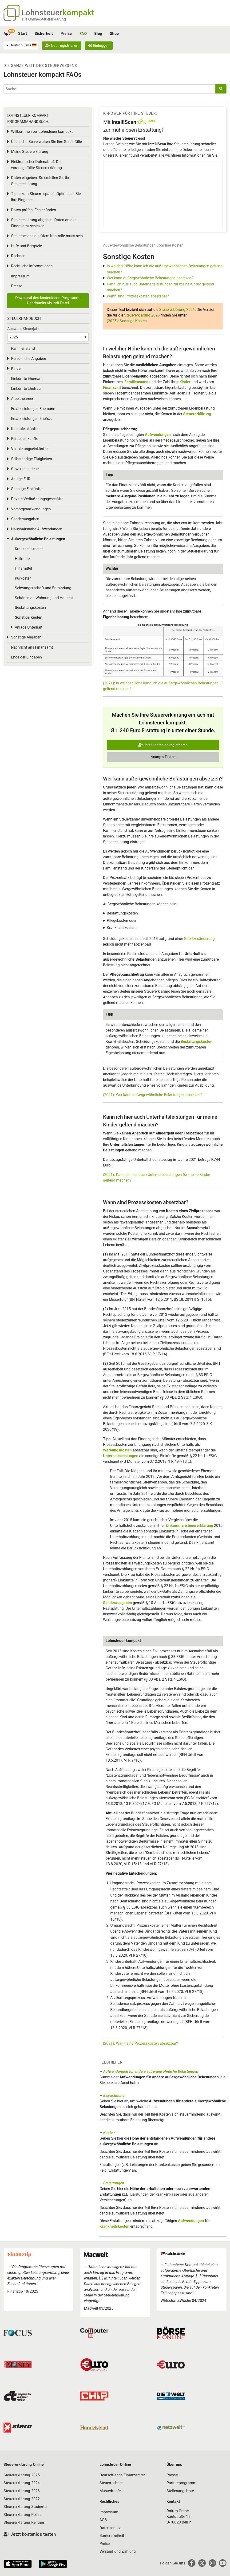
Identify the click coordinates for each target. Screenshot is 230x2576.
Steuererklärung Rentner (24, 2522)
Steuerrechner (111, 2483)
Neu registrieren (61, 45)
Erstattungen (113, 2183)
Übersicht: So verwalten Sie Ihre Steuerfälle (46, 141)
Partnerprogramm (181, 2483)
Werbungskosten (117, 1450)
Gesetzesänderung (199, 938)
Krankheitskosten (114, 2226)
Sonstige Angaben (26, 637)
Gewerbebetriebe (25, 469)
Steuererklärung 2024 (22, 2483)
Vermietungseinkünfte (29, 449)
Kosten (109, 2132)
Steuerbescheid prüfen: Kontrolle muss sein (47, 236)
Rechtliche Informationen (32, 266)
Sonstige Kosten (169, 245)
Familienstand (136, 382)
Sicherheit (44, 33)
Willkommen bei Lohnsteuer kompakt (42, 131)
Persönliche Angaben (28, 358)
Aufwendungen (158, 434)
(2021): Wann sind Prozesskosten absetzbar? (140, 2043)
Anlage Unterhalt (28, 627)
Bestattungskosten (196, 1041)
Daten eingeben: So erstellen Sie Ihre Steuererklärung (41, 180)
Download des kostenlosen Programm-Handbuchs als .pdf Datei (48, 300)
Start (22, 33)
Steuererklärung (197, 414)
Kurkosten (23, 578)
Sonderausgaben (117, 1603)
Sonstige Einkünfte (26, 489)
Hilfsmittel (23, 568)
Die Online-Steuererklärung (44, 19)
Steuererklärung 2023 (22, 2491)
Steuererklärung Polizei (23, 2514)
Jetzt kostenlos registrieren (162, 745)
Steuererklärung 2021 (177, 309)
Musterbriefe (110, 2491)
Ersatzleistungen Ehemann (33, 408)
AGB (103, 2520)
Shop (114, 33)
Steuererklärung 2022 (22, 2499)
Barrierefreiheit (111, 2535)
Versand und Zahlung (117, 2551)
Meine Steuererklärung (29, 151)
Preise (66, 33)
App (7, 33)
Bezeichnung (114, 2095)
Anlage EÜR (20, 479)
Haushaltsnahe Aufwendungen (36, 529)
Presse (16, 286)
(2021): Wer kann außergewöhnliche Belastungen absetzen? (152, 1095)
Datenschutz (110, 2528)
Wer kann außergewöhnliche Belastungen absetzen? (150, 278)
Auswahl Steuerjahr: (23, 328)
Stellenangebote (180, 2491)
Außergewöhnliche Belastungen (129, 245)
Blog (98, 33)
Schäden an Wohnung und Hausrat (44, 598)
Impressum (20, 276)
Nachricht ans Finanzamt (32, 647)
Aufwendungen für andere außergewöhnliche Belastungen (150, 2071)
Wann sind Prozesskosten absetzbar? (138, 296)
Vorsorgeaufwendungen (31, 509)
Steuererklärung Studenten (26, 2506)
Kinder (184, 382)
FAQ (83, 33)
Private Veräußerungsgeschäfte (37, 499)
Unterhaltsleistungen (120, 1456)
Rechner (17, 256)
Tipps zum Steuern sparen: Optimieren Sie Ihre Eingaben (46, 196)
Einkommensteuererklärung (189, 1525)
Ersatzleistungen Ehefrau (31, 418)
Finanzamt (112, 387)
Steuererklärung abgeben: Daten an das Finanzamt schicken (43, 223)
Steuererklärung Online (24, 2464)
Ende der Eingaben (26, 657)
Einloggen (99, 45)
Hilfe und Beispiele (26, 246)
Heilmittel (23, 559)
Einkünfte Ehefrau (26, 388)
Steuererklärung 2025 (142, 315)
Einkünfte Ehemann (27, 378)
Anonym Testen (163, 757)
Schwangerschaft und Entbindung (43, 588)
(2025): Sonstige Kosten (127, 321)
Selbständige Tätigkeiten (31, 459)
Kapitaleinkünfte (24, 429)
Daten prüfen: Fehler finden (33, 210)
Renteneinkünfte (24, 438)
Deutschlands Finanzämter (122, 2475)
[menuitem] (21, 45)
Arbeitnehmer (22, 398)
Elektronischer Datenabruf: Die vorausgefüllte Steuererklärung (36, 164)
